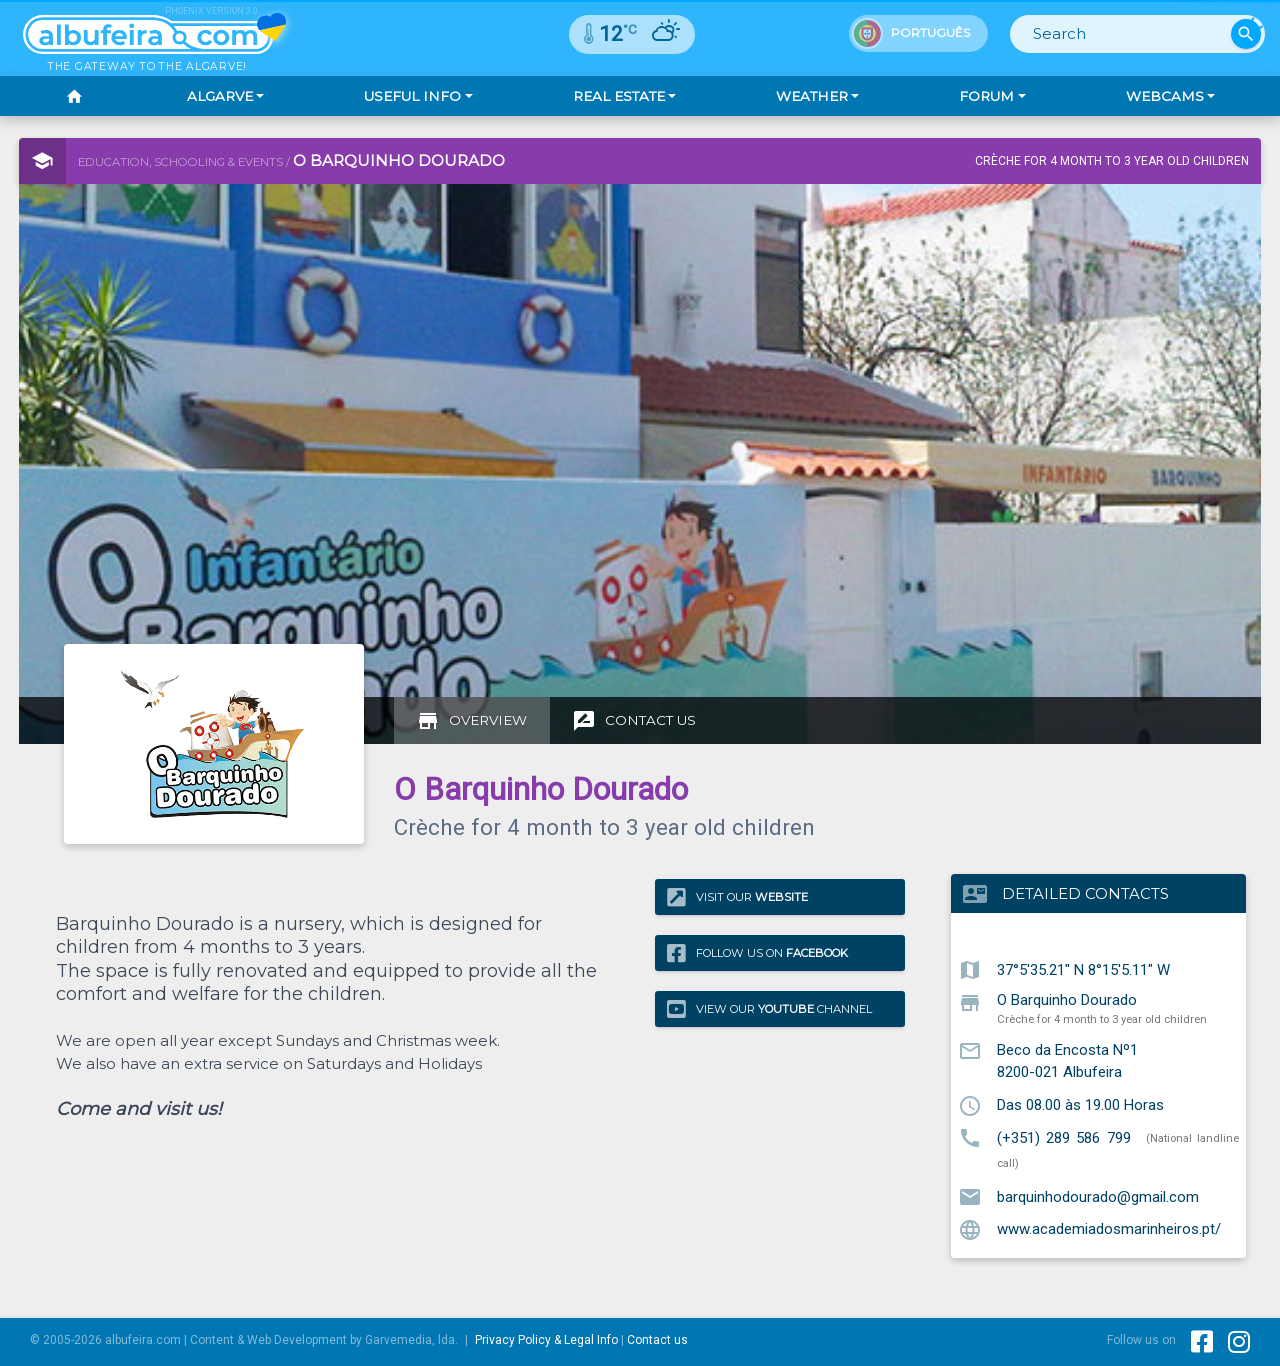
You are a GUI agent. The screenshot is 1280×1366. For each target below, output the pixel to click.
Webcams (1165, 96)
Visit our (737, 897)
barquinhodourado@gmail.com (1098, 1196)
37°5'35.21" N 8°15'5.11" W (1083, 969)
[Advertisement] (604, 612)
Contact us (657, 1340)
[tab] (472, 721)
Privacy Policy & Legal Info (546, 1340)
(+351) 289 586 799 (1063, 1137)
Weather (812, 96)
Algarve (220, 96)
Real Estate (619, 96)
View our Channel (769, 1008)
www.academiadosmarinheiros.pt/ (1109, 1229)
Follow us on (757, 952)
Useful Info (412, 96)
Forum (986, 96)
